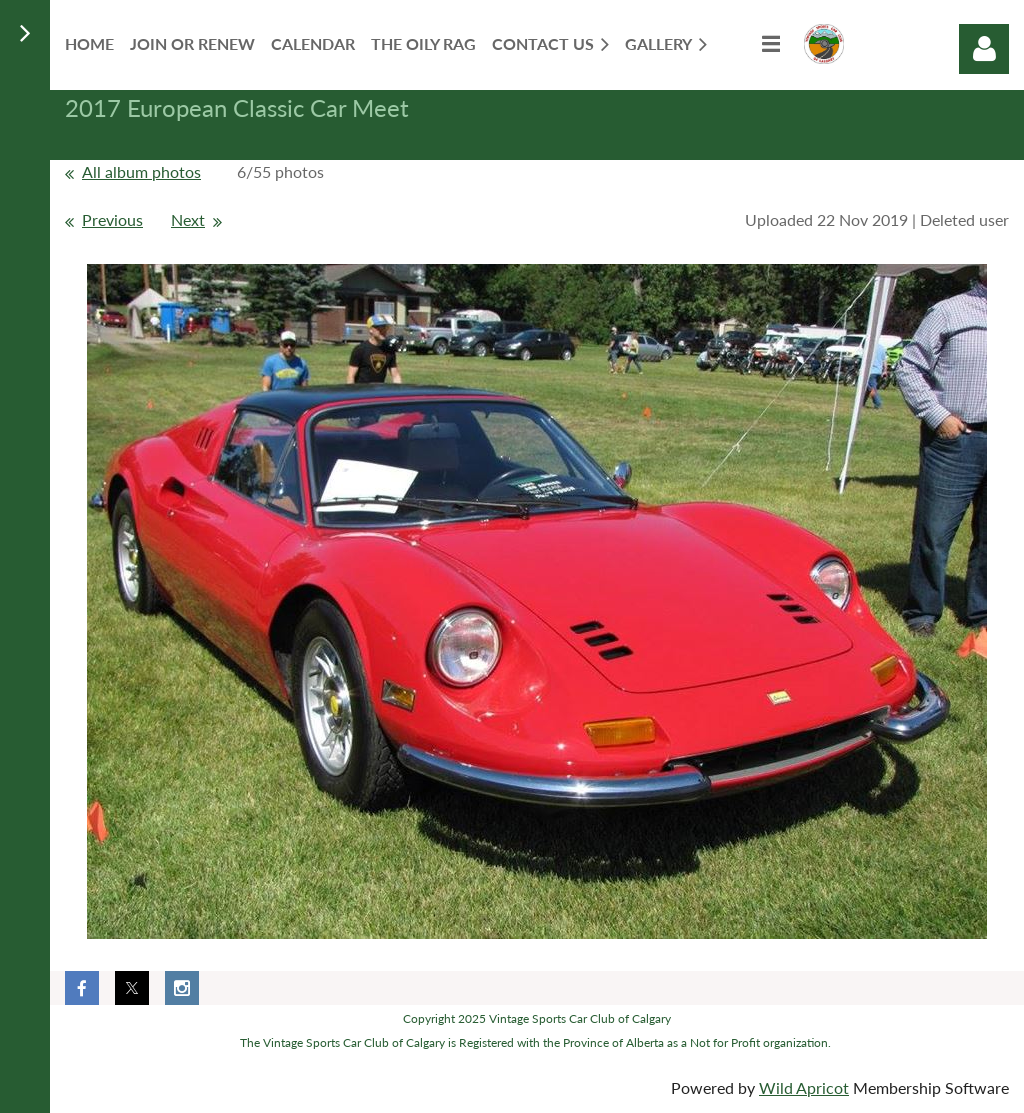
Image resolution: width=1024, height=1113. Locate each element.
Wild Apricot (804, 1087)
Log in (984, 49)
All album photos (141, 171)
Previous (112, 219)
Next (188, 219)
